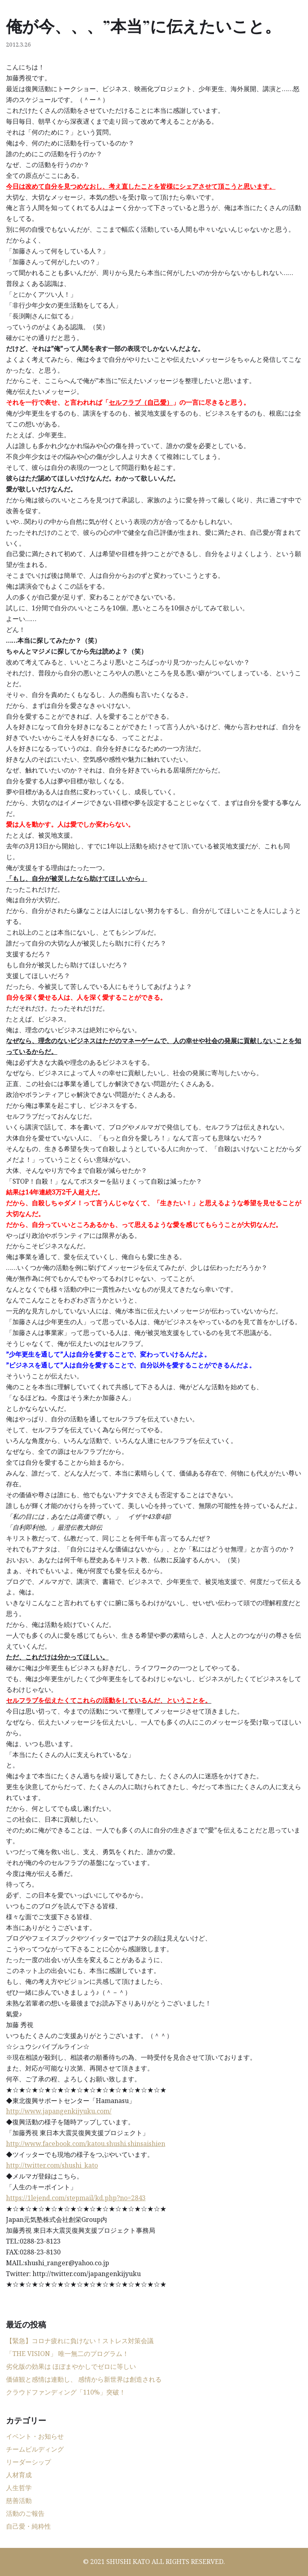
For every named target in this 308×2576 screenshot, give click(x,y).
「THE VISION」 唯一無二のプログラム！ (67, 2353)
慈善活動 (19, 2500)
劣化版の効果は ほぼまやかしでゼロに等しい (71, 2366)
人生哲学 (19, 2487)
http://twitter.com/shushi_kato (52, 2165)
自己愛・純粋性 (28, 2526)
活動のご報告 (25, 2513)
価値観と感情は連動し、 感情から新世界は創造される (84, 2379)
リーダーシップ (28, 2462)
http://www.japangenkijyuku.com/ (58, 2111)
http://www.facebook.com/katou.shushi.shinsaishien (85, 2143)
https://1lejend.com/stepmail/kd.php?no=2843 (76, 2197)
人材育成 (19, 2474)
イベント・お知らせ (35, 2436)
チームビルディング (35, 2449)
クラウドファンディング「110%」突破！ (66, 2392)
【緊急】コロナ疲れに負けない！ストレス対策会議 (80, 2340)
